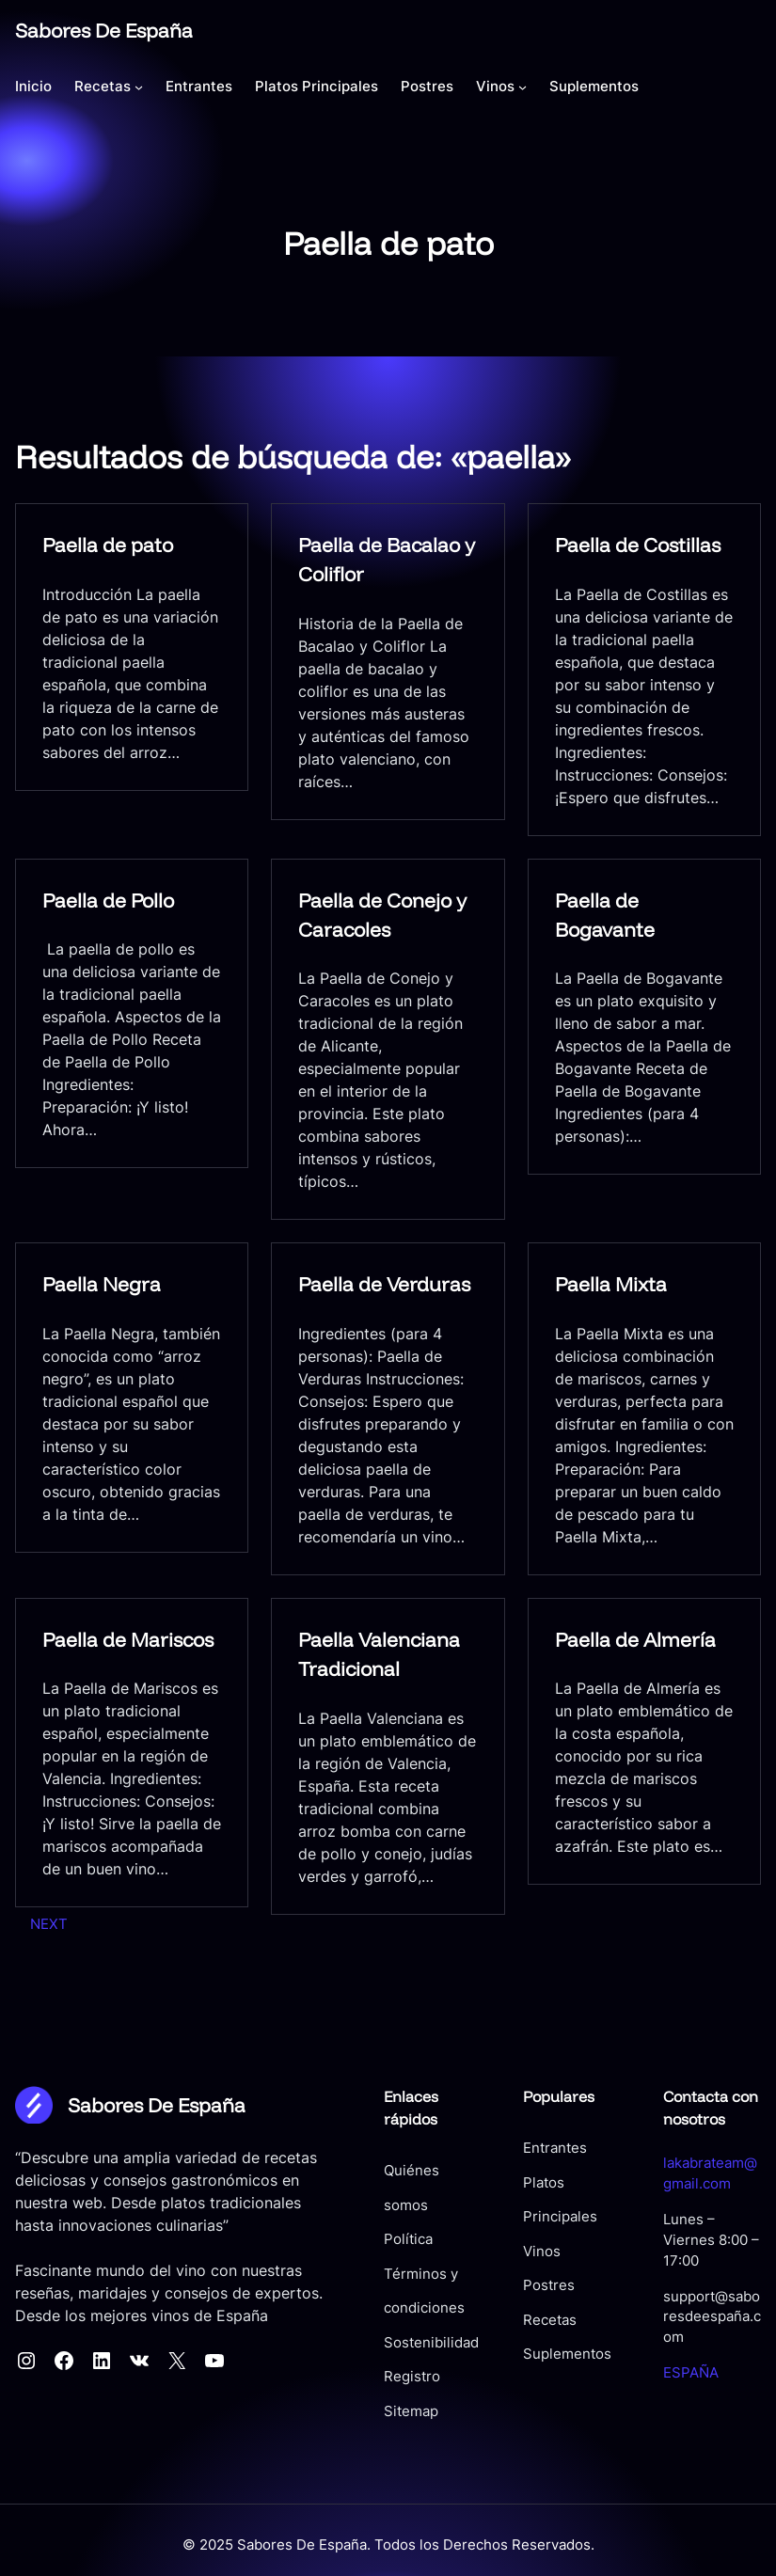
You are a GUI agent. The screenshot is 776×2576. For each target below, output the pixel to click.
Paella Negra (101, 1284)
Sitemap (382, 2377)
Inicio (33, 86)
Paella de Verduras (384, 1284)
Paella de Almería (635, 1639)
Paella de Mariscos (128, 1639)
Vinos (523, 2251)
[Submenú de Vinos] (522, 86)
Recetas (531, 2320)
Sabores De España (104, 30)
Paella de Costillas (638, 544)
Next (49, 1924)
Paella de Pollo (108, 900)
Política (379, 2205)
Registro (383, 2342)
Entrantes (536, 2149)
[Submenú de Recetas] (139, 86)
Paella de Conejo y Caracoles (382, 915)
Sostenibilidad (402, 2308)
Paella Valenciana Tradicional (379, 1654)
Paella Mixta (611, 1284)
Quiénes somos (406, 2171)
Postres (530, 2286)
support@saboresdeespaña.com (704, 2297)
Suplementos (548, 2355)
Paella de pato (107, 544)
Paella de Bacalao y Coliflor (386, 559)
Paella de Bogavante (605, 915)
